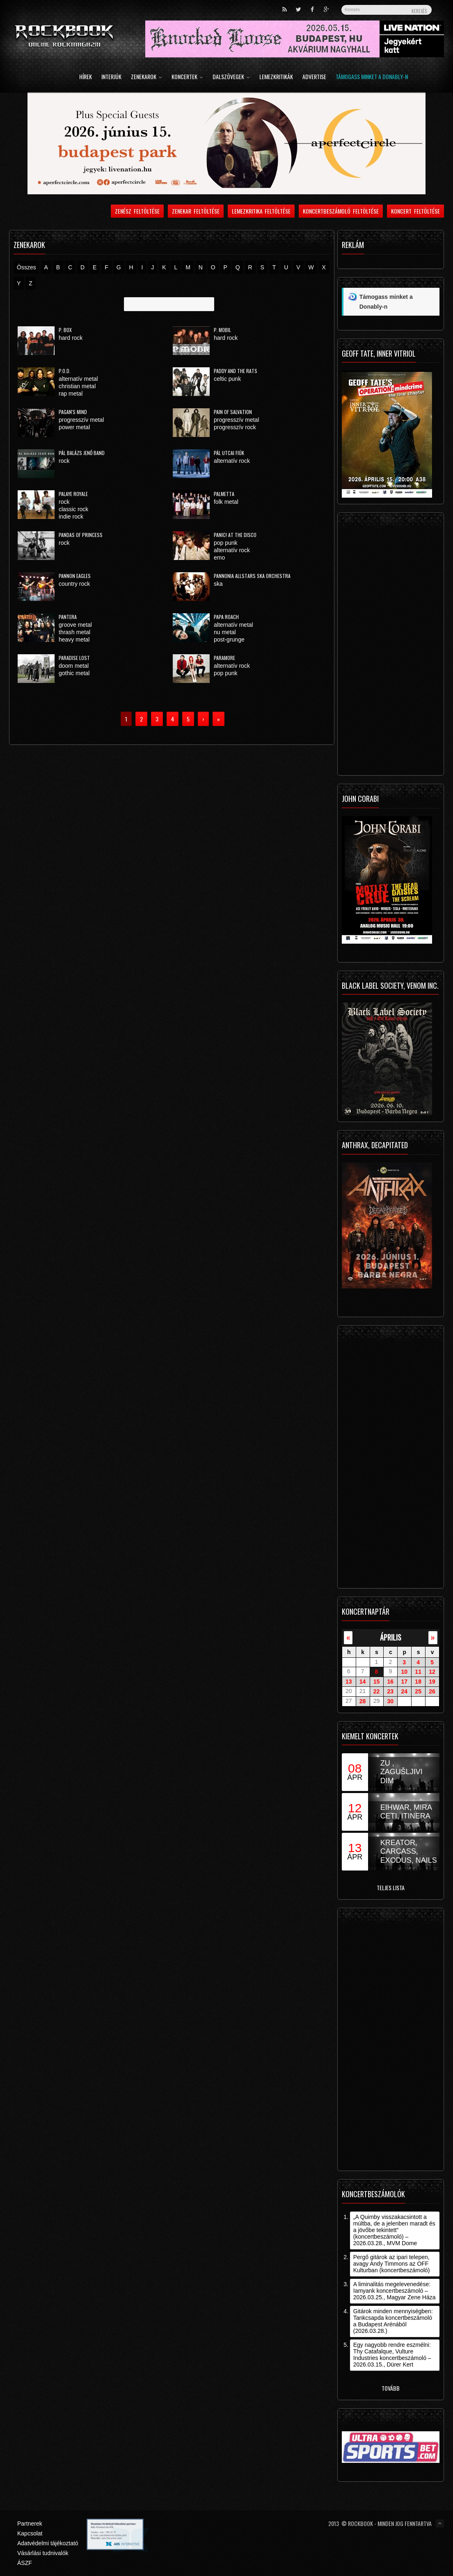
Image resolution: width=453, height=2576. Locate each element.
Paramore (224, 657)
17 (404, 1681)
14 (362, 1681)
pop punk (226, 542)
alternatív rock (232, 460)
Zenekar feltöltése (196, 211)
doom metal (74, 665)
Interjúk (111, 77)
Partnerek (29, 2523)
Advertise (314, 77)
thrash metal (74, 632)
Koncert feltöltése (415, 211)
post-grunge (229, 639)
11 (418, 1671)
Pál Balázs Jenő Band (82, 452)
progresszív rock (235, 427)
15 (376, 1681)
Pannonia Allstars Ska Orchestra (252, 575)
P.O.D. (65, 370)
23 (390, 1691)
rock (64, 460)
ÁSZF (24, 2563)
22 (376, 1691)
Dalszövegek (231, 77)
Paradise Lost (74, 657)
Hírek (85, 77)
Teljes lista (391, 1887)
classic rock (73, 509)
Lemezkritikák (276, 77)
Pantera (68, 616)
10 (404, 1671)
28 (362, 1701)
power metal (74, 427)
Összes (26, 267)
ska (218, 583)
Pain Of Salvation (233, 411)
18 (418, 1681)
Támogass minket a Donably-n (372, 77)
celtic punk (227, 378)
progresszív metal (81, 419)
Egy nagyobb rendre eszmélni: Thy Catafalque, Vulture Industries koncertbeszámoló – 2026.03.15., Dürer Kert (392, 2355)
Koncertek (187, 77)
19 (432, 1681)
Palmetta (224, 493)
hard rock (70, 338)
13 (348, 1681)
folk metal (226, 501)
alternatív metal (78, 378)
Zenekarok (146, 77)
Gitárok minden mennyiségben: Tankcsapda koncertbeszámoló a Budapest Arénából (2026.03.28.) (393, 2321)
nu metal (225, 632)
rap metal (70, 393)
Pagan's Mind (73, 411)
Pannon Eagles (75, 575)
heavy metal (74, 639)
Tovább (391, 2388)
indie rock (71, 516)
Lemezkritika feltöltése (261, 211)
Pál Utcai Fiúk (229, 452)
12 (432, 1671)
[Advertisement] (390, 646)
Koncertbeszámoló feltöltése (341, 211)
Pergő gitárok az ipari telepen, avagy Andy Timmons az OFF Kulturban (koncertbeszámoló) (391, 2263)
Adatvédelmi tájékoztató (47, 2543)
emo (219, 557)
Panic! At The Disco (235, 534)
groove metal (75, 624)
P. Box (65, 329)
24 (404, 1691)
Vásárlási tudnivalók (43, 2553)
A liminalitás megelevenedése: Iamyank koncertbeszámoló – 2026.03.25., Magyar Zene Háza (394, 2291)
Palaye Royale (73, 493)
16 (390, 1681)
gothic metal (74, 673)
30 (390, 1701)
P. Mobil (222, 329)
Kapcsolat (29, 2533)
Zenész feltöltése (137, 211)
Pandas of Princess (81, 534)
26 (432, 1691)
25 (418, 1691)
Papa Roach (226, 616)
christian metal (77, 386)
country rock (74, 583)
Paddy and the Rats (235, 370)
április (390, 1637)
